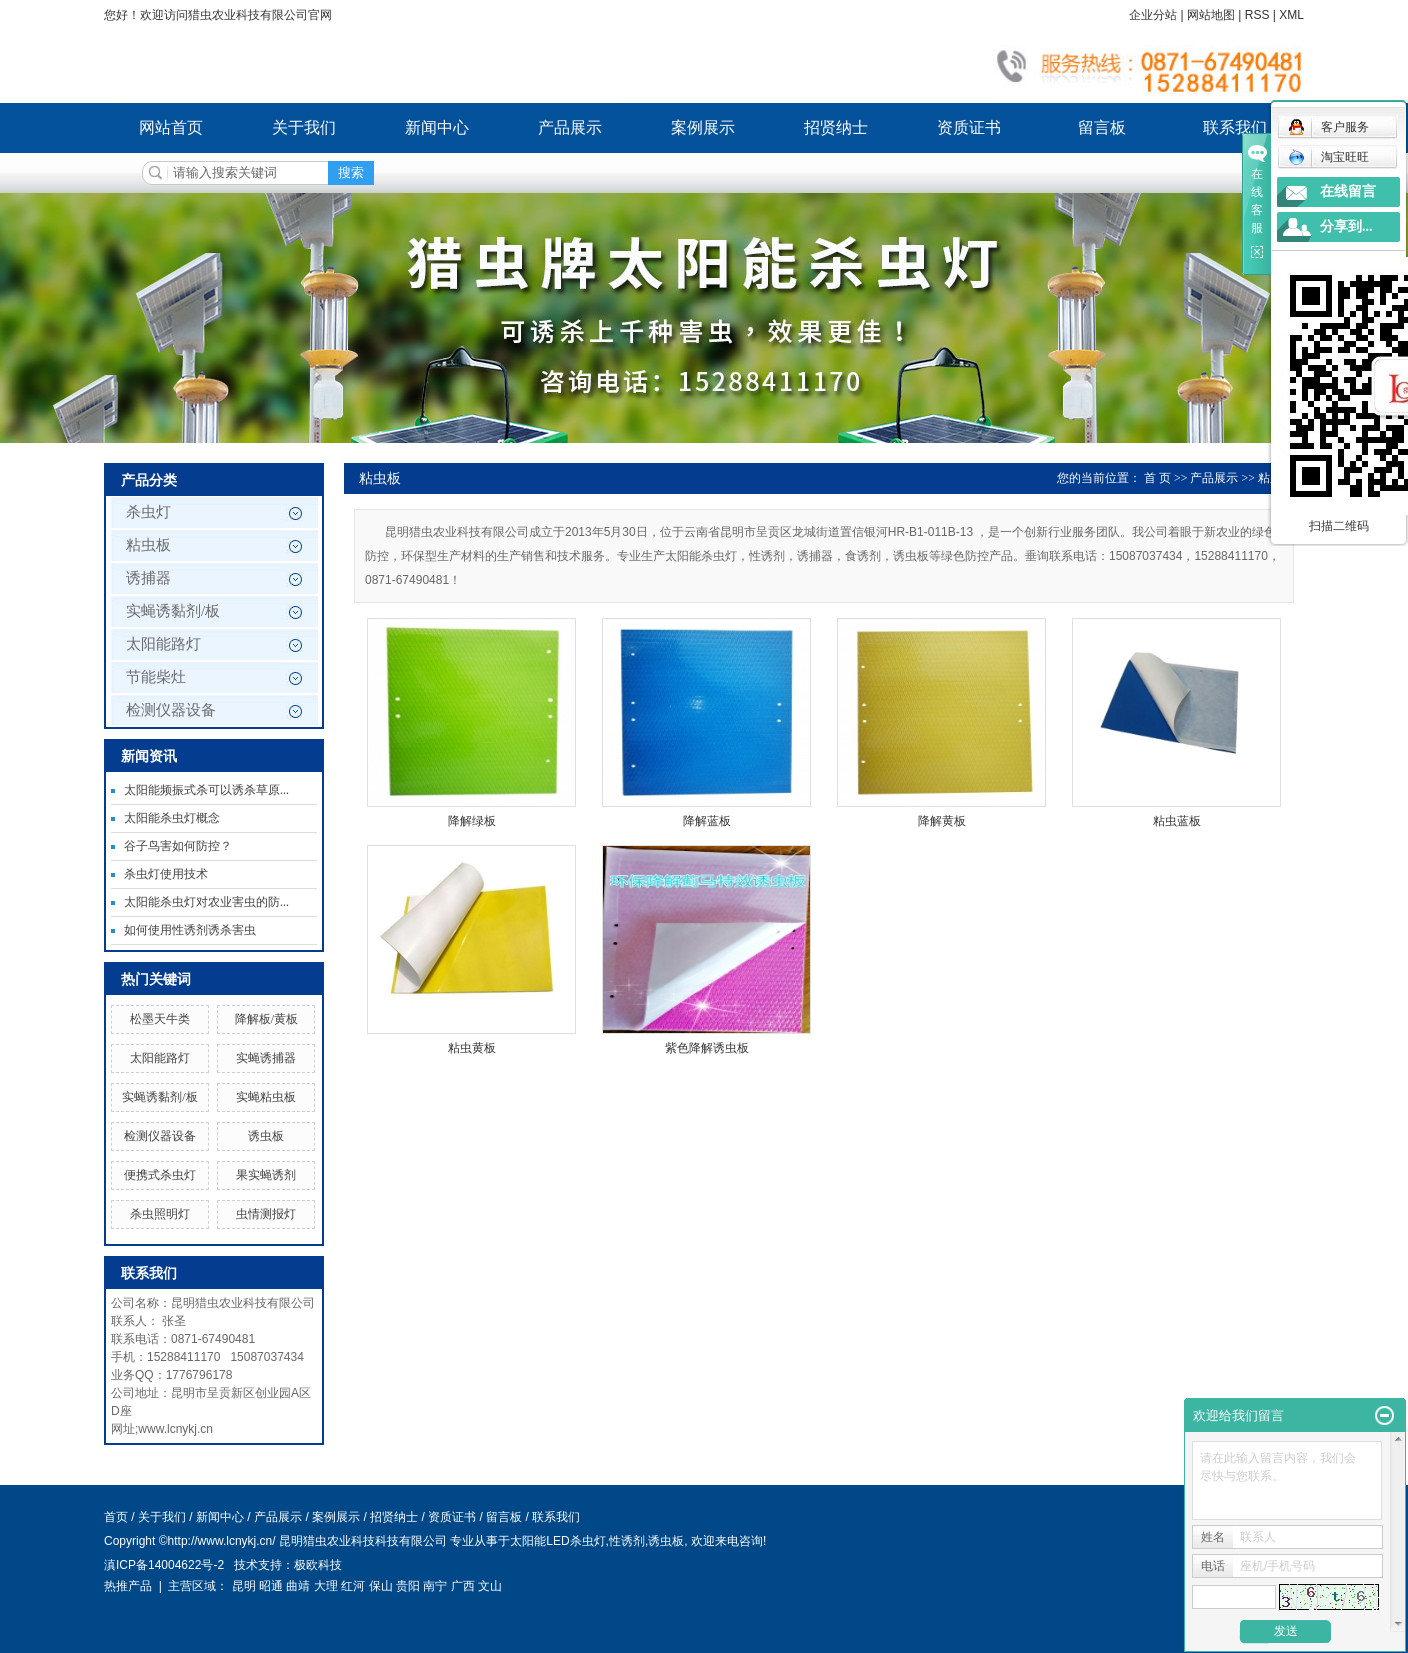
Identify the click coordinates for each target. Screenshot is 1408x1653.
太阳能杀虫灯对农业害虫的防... (206, 902)
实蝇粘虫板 (266, 1097)
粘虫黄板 (472, 1048)
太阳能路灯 (163, 644)
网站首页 (171, 127)
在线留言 (1348, 191)
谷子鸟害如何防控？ (178, 846)
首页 (116, 1517)
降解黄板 (942, 821)
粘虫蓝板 (1177, 821)
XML (1291, 15)
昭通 (271, 1586)
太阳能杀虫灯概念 (172, 818)
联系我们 (1235, 127)
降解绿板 (472, 821)
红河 (353, 1586)
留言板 (1102, 127)
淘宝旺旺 (1328, 157)
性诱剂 (627, 1541)
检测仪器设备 (171, 710)
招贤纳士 (836, 127)
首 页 (1157, 478)
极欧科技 (318, 1565)
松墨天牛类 (160, 1019)
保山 (381, 1586)
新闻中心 (437, 127)
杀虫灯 (148, 512)
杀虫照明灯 (160, 1214)
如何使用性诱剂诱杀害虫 (190, 930)
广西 (463, 1586)
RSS (1257, 15)
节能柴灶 (156, 677)
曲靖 (298, 1586)
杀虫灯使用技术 (166, 874)
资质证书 (969, 127)
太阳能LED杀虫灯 (557, 1541)
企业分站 (1153, 15)
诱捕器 (148, 578)
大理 (326, 1586)
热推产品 (128, 1586)
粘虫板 (148, 545)
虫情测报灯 (266, 1214)
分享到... (1346, 226)
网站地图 (1211, 15)
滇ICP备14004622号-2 (164, 1565)
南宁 (435, 1586)
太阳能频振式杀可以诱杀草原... (206, 790)
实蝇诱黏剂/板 (173, 611)
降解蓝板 (707, 821)
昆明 (244, 1586)
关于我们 (304, 127)
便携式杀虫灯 (160, 1175)
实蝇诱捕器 (266, 1058)
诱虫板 (266, 1136)
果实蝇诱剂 (266, 1175)
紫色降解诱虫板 (707, 1048)
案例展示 (703, 127)
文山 (490, 1586)
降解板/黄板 (266, 1019)
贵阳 (408, 1586)
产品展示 (570, 127)
